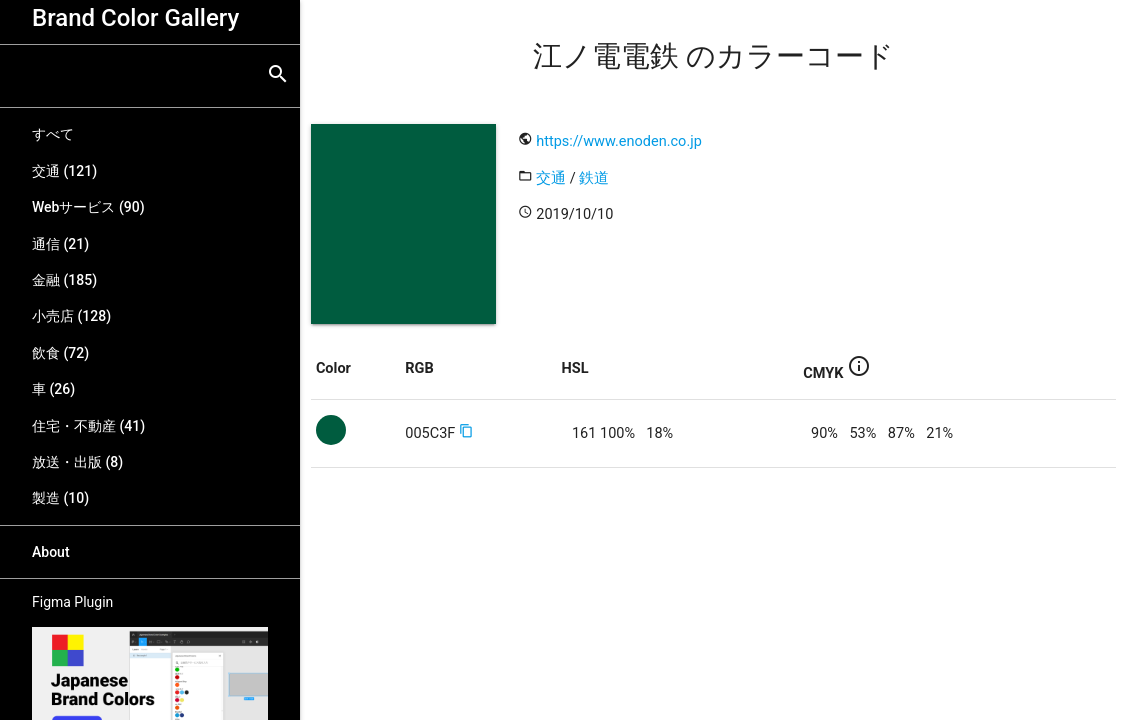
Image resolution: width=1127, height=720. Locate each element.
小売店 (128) (71, 316)
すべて (53, 134)
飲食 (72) (60, 353)
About (51, 552)
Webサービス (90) (88, 207)
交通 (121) (64, 171)
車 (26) (53, 389)
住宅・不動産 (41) (88, 426)
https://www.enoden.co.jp (619, 141)
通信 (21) (60, 244)
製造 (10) (60, 498)
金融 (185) (64, 280)
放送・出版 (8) (77, 462)
